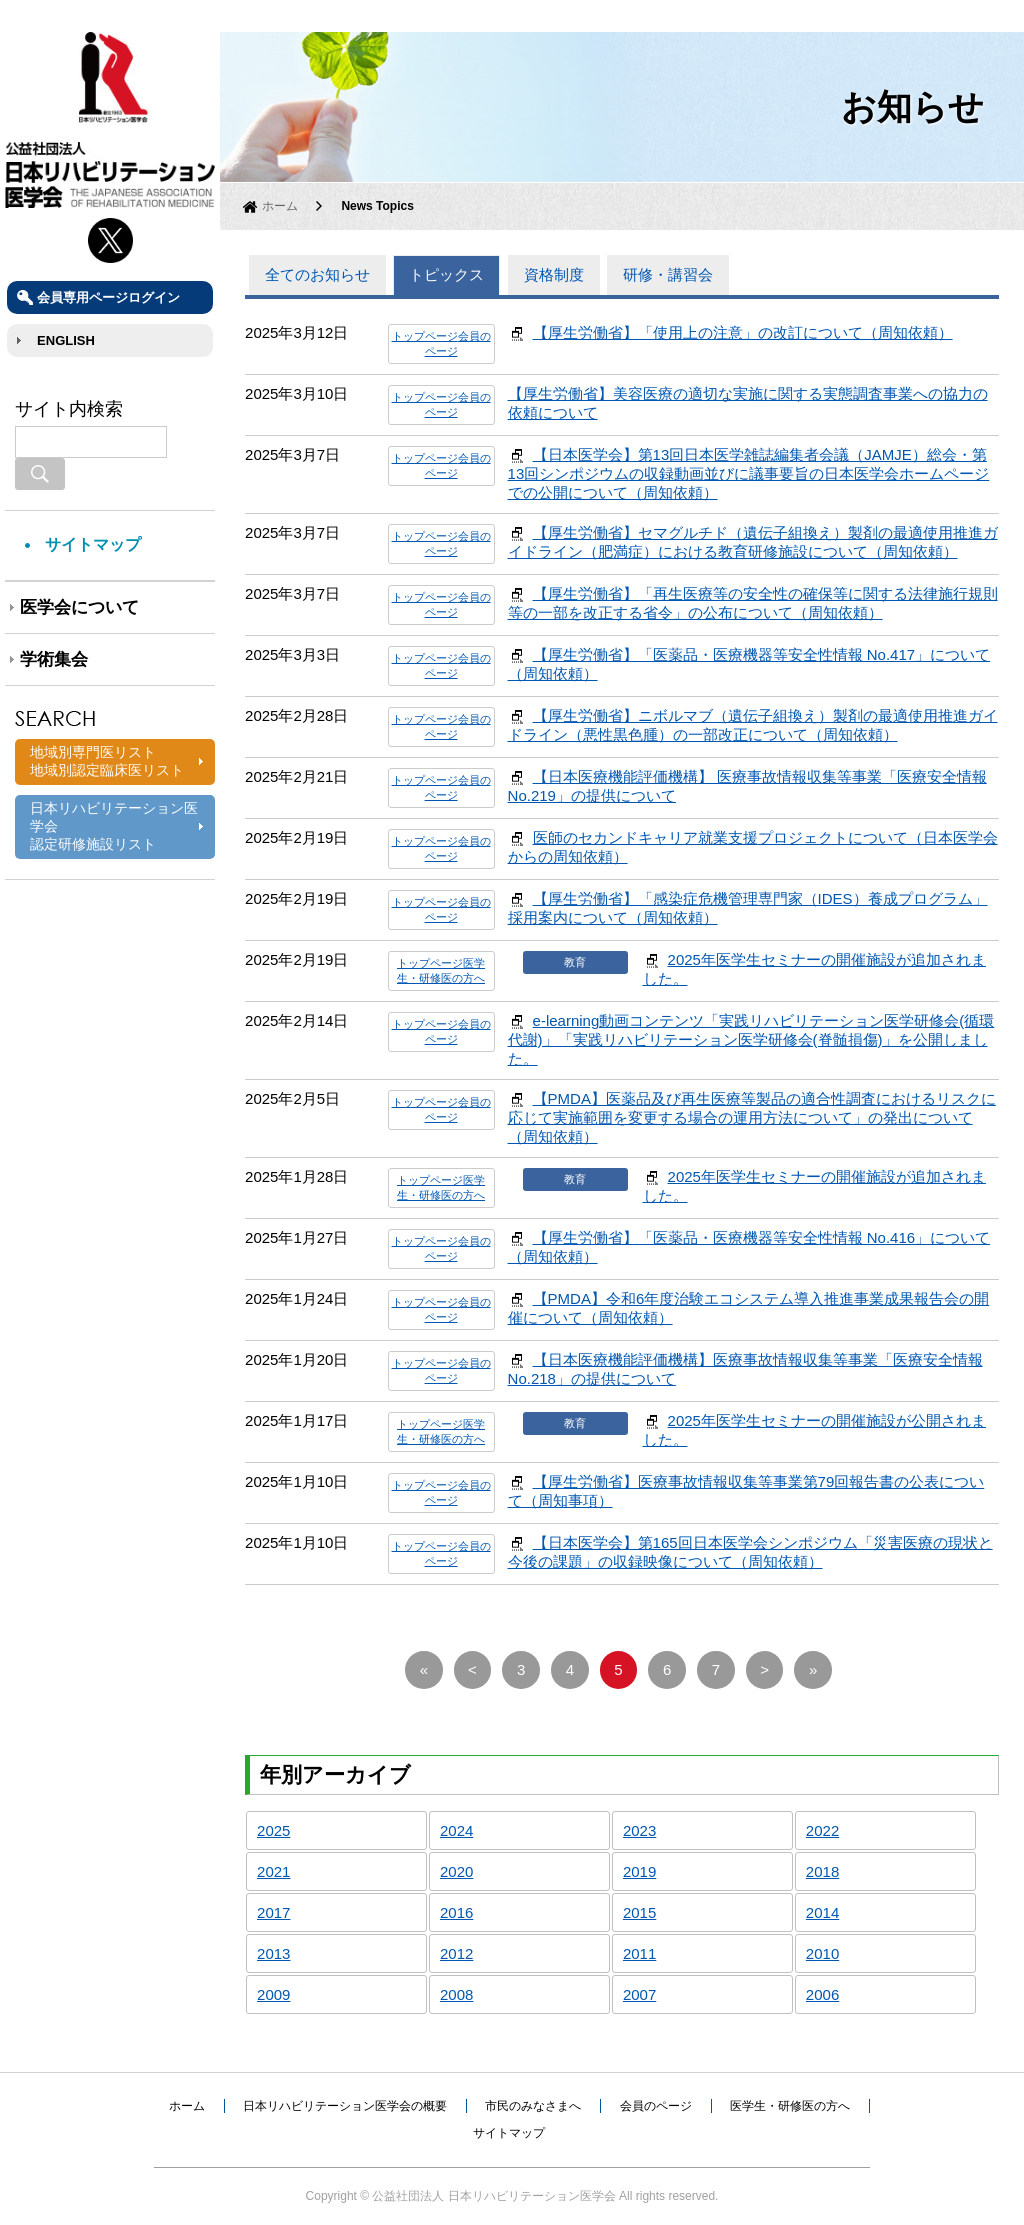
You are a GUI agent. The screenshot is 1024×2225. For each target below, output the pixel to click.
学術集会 (54, 659)
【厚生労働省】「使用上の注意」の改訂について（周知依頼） (743, 332)
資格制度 (554, 274)
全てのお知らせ (317, 274)
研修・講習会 (668, 274)
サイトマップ (93, 544)
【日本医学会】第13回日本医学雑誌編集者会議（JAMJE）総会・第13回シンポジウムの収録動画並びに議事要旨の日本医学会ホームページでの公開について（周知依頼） (749, 473)
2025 (273, 1830)
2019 (639, 1871)
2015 (639, 1912)
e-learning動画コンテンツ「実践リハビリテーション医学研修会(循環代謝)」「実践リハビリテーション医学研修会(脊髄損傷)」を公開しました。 (751, 1039)
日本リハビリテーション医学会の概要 (345, 2106)
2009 (273, 1994)
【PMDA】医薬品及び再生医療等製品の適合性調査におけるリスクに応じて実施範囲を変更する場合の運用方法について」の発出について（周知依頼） (752, 1117)
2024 (456, 1830)
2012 (456, 1953)
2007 (639, 1994)
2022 (822, 1830)
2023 (639, 1830)
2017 (273, 1912)
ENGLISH (66, 340)
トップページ (425, 336)
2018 (822, 1871)
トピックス (446, 274)
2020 (456, 1871)
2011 (639, 1953)
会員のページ (656, 2106)
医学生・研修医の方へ (790, 2106)
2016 (456, 1912)
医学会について (79, 607)
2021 (273, 1871)
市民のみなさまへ (533, 2106)
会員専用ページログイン (108, 297)
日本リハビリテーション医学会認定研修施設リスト (114, 826)
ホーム (280, 206)
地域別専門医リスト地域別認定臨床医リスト (107, 761)
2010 (822, 1953)
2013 (273, 1953)
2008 (456, 1994)
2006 (822, 1994)
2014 (822, 1912)
